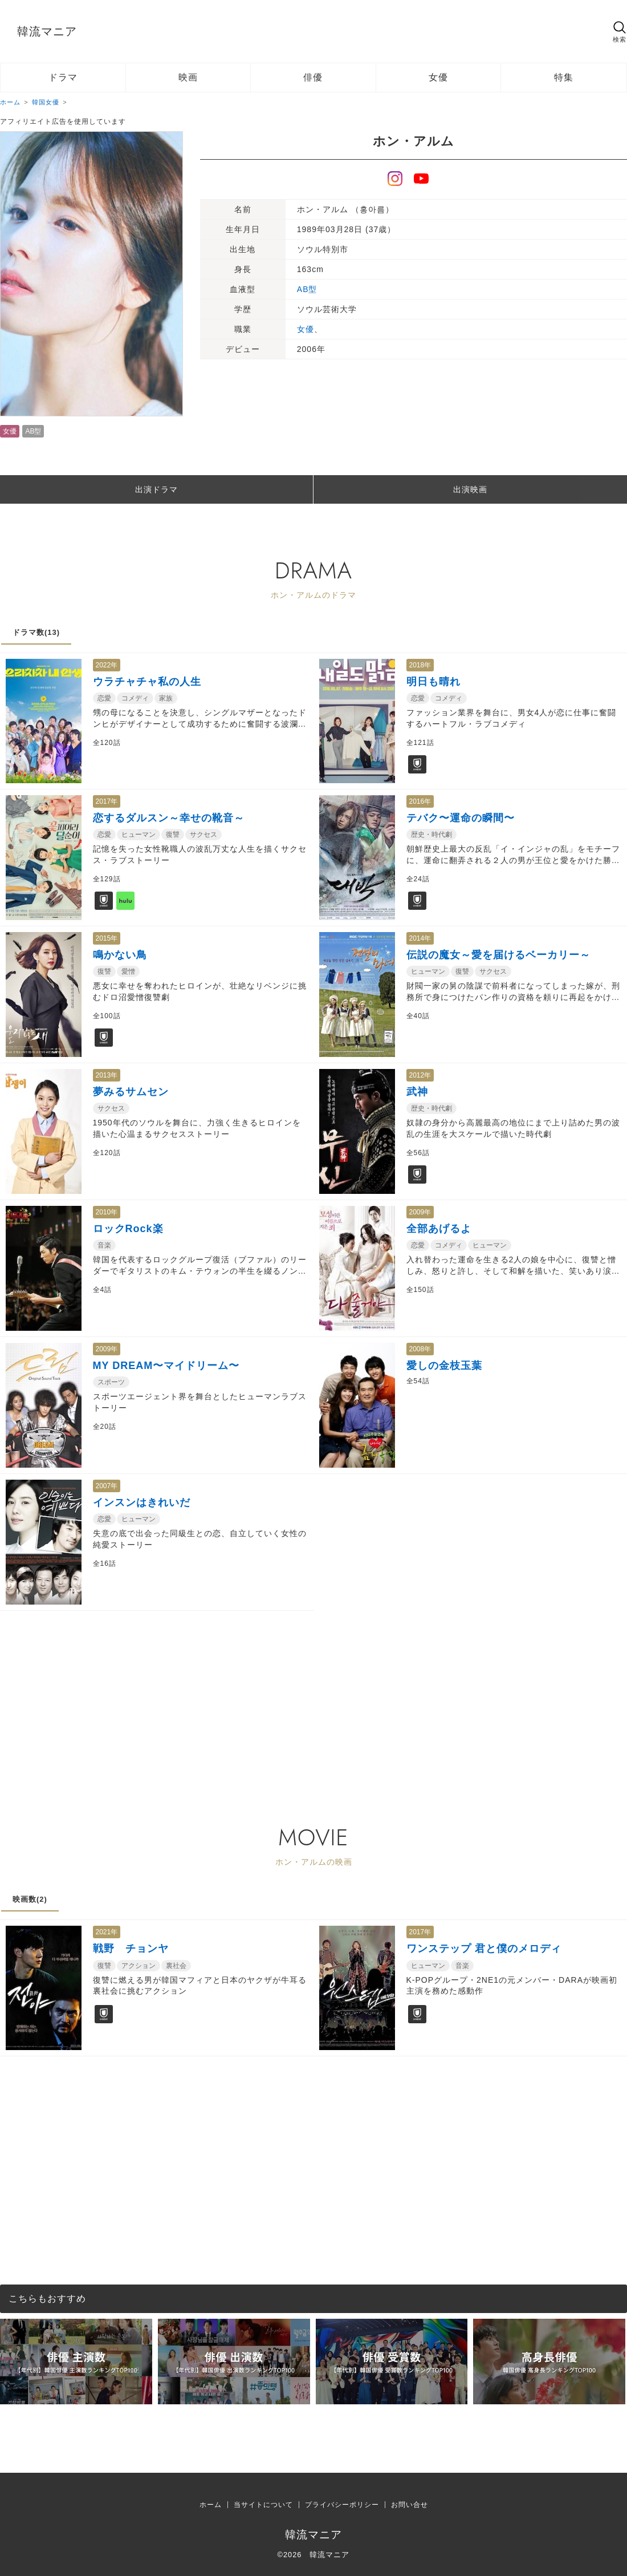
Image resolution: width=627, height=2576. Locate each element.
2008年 (420, 1349)
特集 (563, 77)
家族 (166, 698)
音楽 (104, 1245)
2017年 (107, 801)
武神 (417, 1091)
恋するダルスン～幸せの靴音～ (169, 818)
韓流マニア (47, 31)
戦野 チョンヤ (131, 1948)
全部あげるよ (438, 1228)
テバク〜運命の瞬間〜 (460, 818)
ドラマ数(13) (36, 632)
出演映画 (470, 489)
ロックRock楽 (128, 1228)
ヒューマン (138, 835)
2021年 (107, 1932)
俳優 (313, 77)
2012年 (420, 1075)
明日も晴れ (433, 681)
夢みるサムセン (131, 1091)
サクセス (203, 835)
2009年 (420, 1212)
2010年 (107, 1212)
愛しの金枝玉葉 (444, 1365)
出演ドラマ (156, 489)
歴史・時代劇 (431, 835)
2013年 (107, 1075)
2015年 (107, 938)
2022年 (107, 665)
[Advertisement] (292, 1691)
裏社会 (176, 1966)
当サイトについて (263, 2505)
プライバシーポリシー (342, 2505)
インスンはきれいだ (141, 1502)
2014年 (420, 938)
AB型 (33, 431)
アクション (138, 1966)
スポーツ (111, 1382)
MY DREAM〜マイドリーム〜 (166, 1365)
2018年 (420, 665)
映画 (188, 77)
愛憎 (128, 971)
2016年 (420, 801)
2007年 (107, 1486)
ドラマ (63, 77)
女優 (438, 77)
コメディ (135, 698)
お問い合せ (409, 2505)
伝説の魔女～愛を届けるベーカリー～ (498, 955)
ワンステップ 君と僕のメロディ (483, 1948)
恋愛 (104, 698)
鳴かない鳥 (120, 955)
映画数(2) (30, 1899)
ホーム (210, 2505)
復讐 (173, 835)
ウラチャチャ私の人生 (147, 681)
